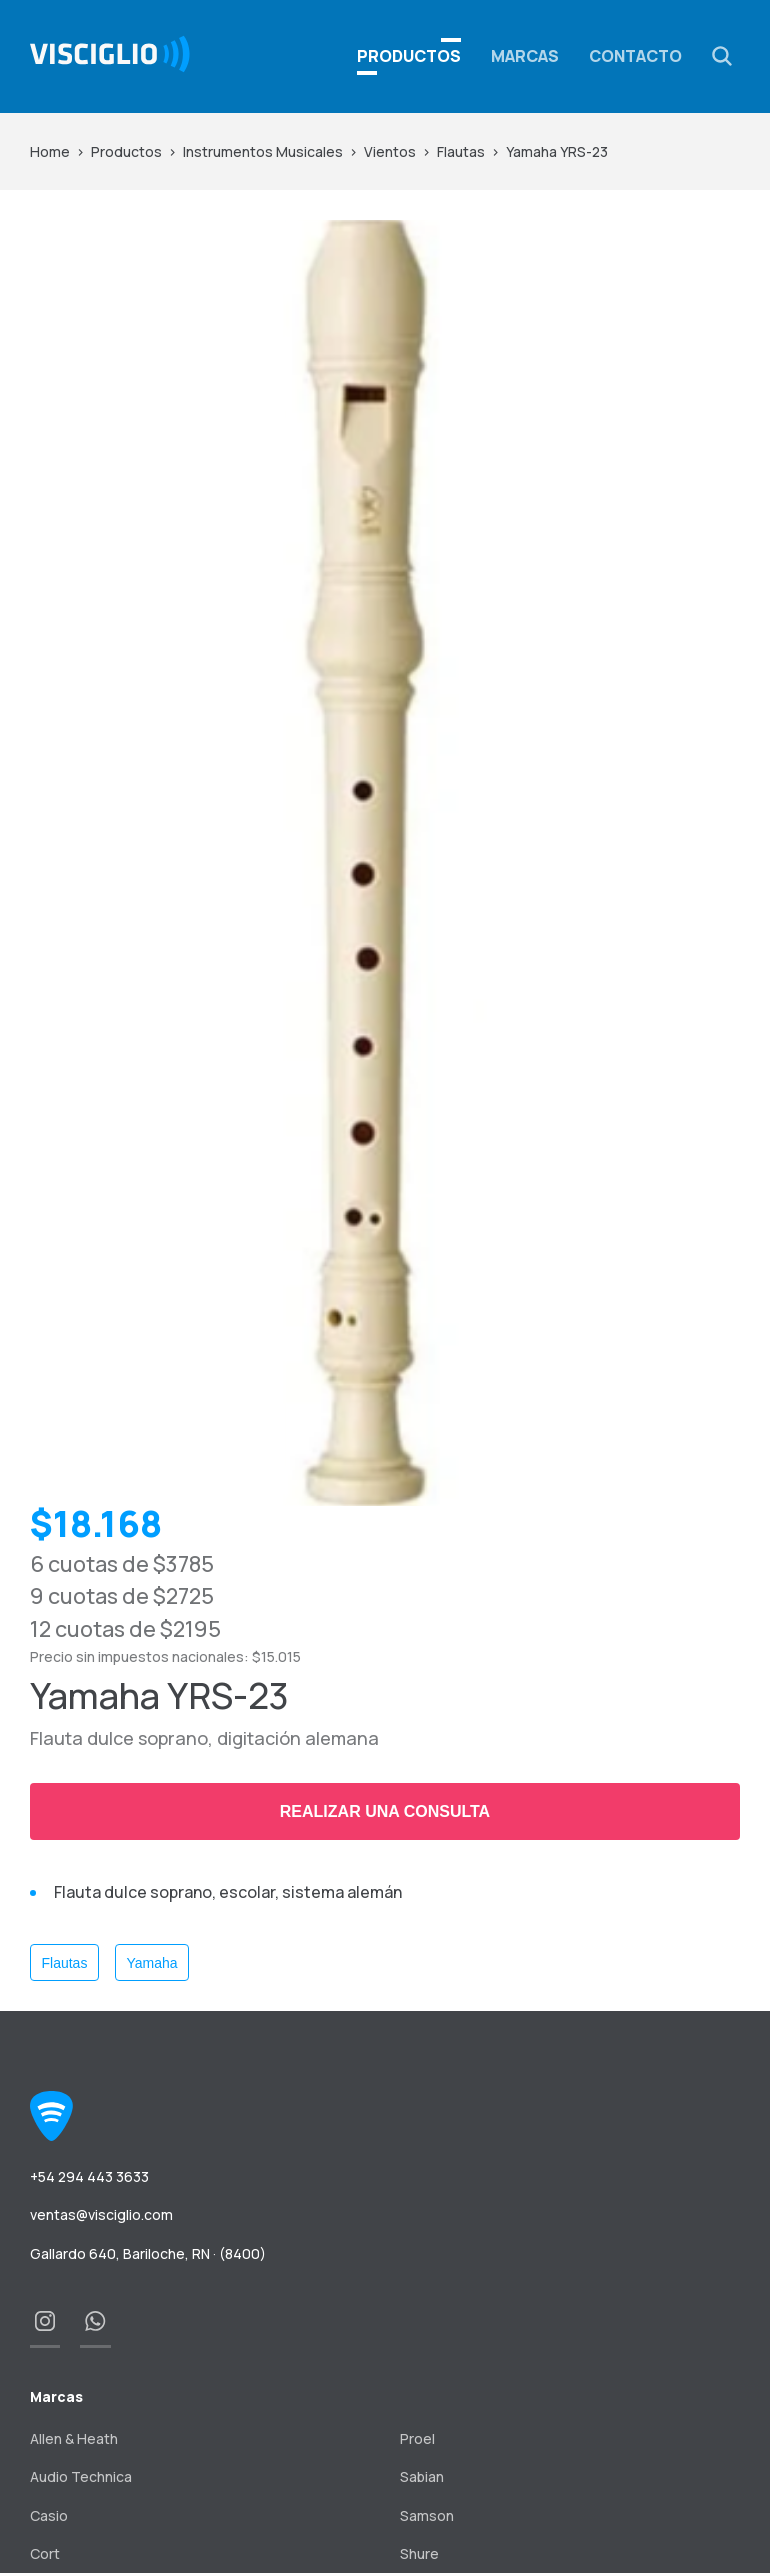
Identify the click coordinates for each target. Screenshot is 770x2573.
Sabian (422, 2476)
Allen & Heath (74, 2438)
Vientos (390, 151)
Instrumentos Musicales (263, 151)
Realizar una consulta (385, 1811)
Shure (419, 2553)
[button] (722, 56)
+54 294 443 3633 (89, 2176)
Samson (427, 2515)
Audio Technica (81, 2476)
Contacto (635, 56)
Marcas (525, 56)
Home (50, 151)
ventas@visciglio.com (101, 2214)
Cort (45, 2553)
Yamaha (151, 1963)
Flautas (461, 151)
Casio (49, 2515)
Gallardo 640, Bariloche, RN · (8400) (148, 2253)
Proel (417, 2438)
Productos (126, 151)
